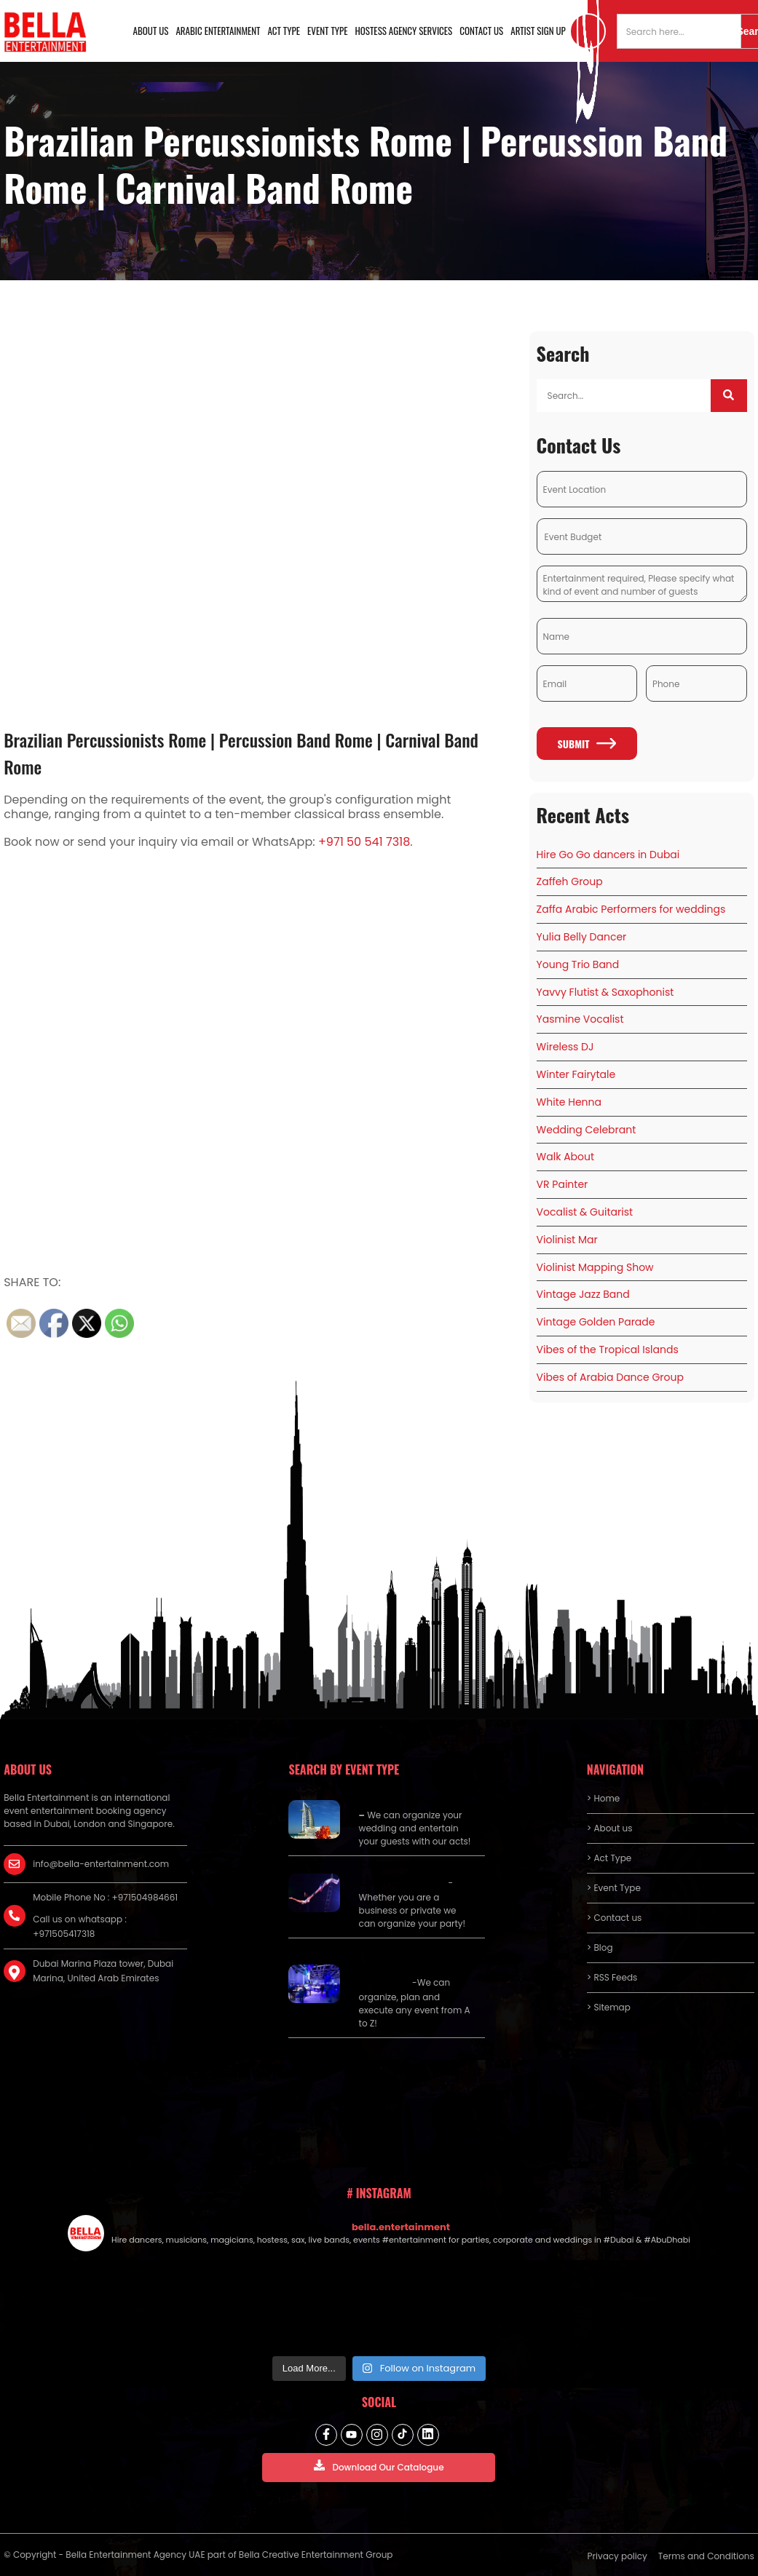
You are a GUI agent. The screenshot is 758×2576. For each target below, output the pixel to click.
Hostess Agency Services (404, 30)
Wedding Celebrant (586, 1129)
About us (151, 30)
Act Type (284, 30)
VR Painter (562, 1184)
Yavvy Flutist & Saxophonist (605, 992)
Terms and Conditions (706, 2556)
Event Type (327, 30)
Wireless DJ (565, 1046)
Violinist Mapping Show (595, 1267)
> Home (603, 1798)
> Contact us (614, 1917)
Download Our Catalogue (378, 2466)
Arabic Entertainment (217, 30)
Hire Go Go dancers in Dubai (608, 854)
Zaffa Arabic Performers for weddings (631, 909)
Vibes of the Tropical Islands (608, 1349)
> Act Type (609, 1858)
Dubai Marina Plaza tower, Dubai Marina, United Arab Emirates (103, 1970)
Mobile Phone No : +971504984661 (105, 1897)
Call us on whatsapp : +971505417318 (80, 1926)
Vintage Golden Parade (596, 1322)
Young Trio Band (578, 964)
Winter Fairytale (576, 1074)
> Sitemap (609, 2007)
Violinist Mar (567, 1239)
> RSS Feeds (612, 1977)
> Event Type (614, 1888)
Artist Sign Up (538, 30)
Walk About (565, 1156)
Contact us (481, 30)
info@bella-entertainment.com (101, 1864)
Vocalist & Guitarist (585, 1212)
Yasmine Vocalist (580, 1019)
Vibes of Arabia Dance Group (610, 1377)
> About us (610, 1828)
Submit (587, 743)
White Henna (569, 1102)
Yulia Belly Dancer (582, 937)
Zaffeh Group (570, 881)
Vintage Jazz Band (583, 1294)
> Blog (600, 1947)
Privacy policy (617, 2556)
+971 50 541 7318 (364, 841)
